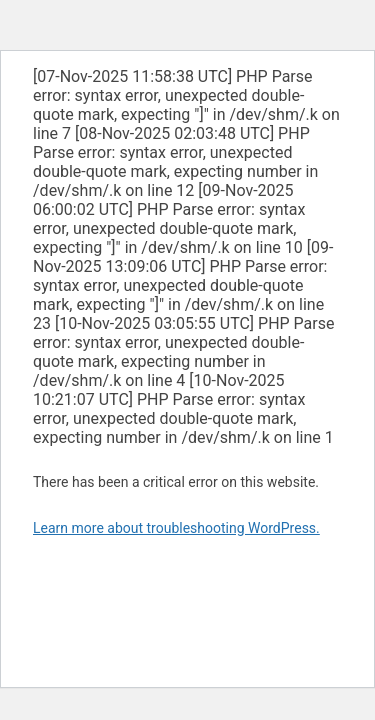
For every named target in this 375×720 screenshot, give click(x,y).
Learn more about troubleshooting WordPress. (176, 528)
